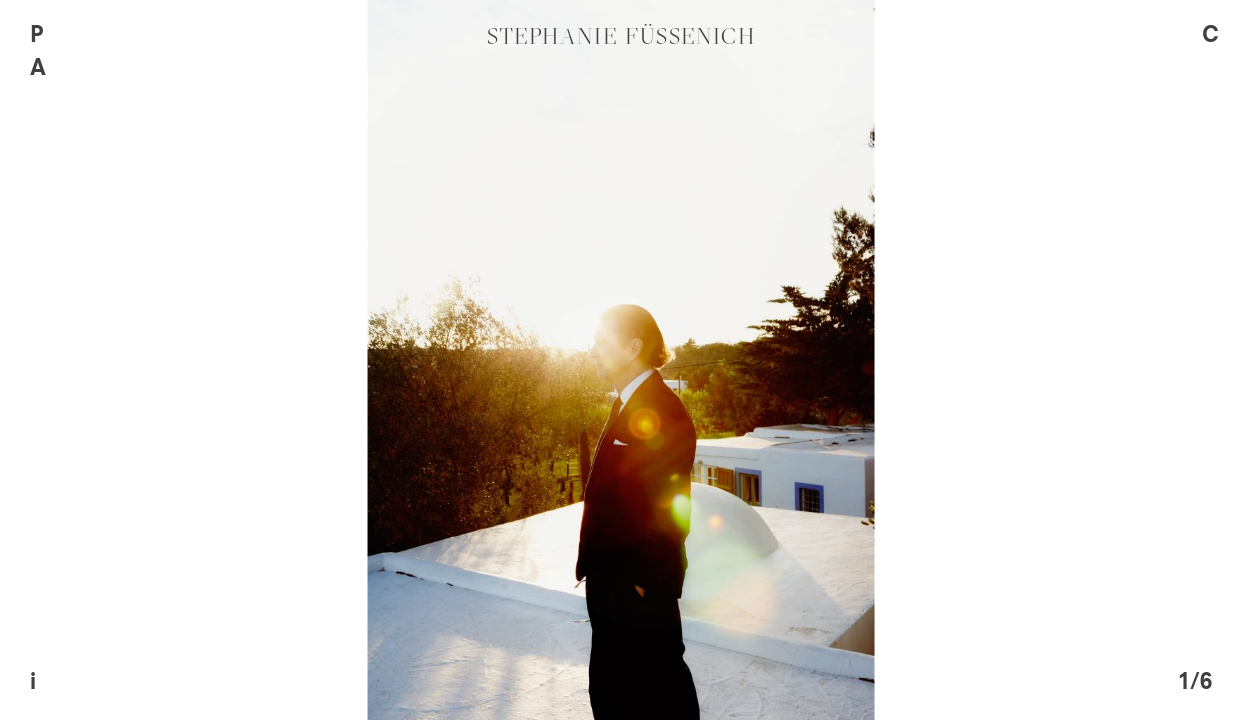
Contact (1202, 135)
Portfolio (97, 36)
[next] (931, 360)
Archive (83, 69)
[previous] (310, 360)
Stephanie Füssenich (621, 36)
